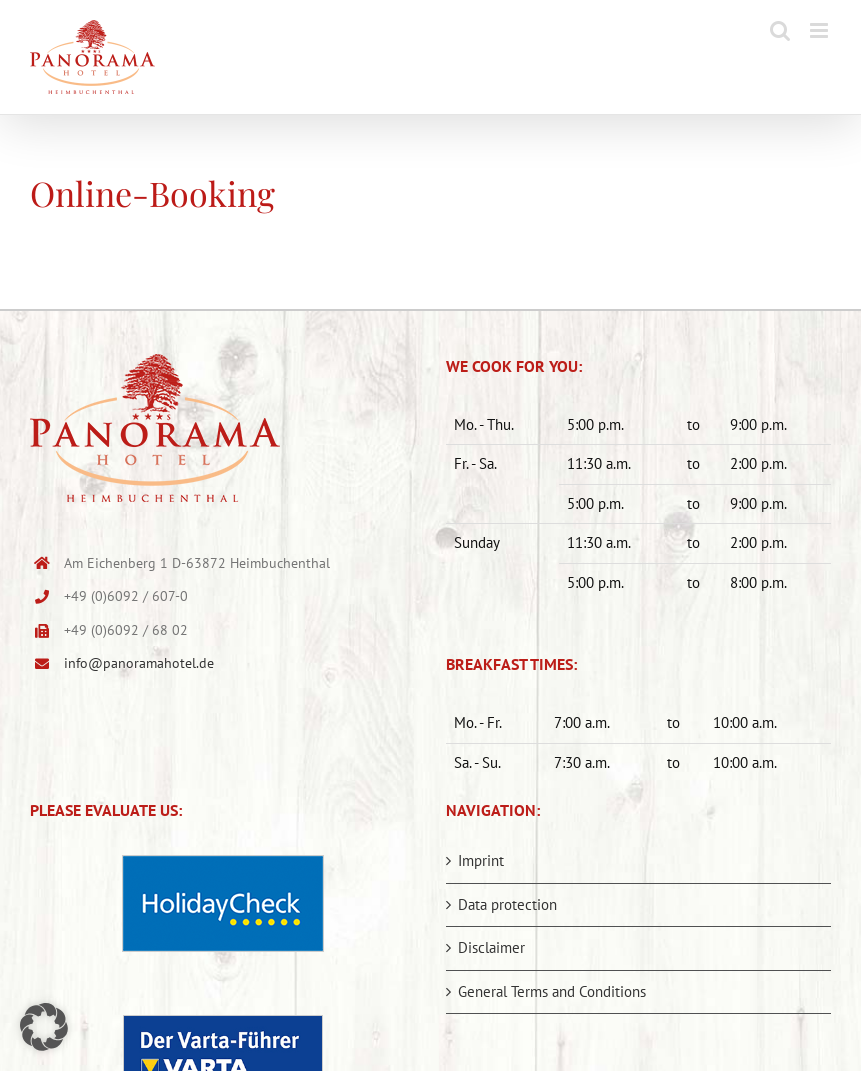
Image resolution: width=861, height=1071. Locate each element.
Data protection (507, 904)
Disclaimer (491, 947)
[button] (44, 1027)
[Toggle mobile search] (780, 30)
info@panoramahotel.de (139, 663)
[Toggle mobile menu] (820, 30)
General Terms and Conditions (552, 991)
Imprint (481, 860)
